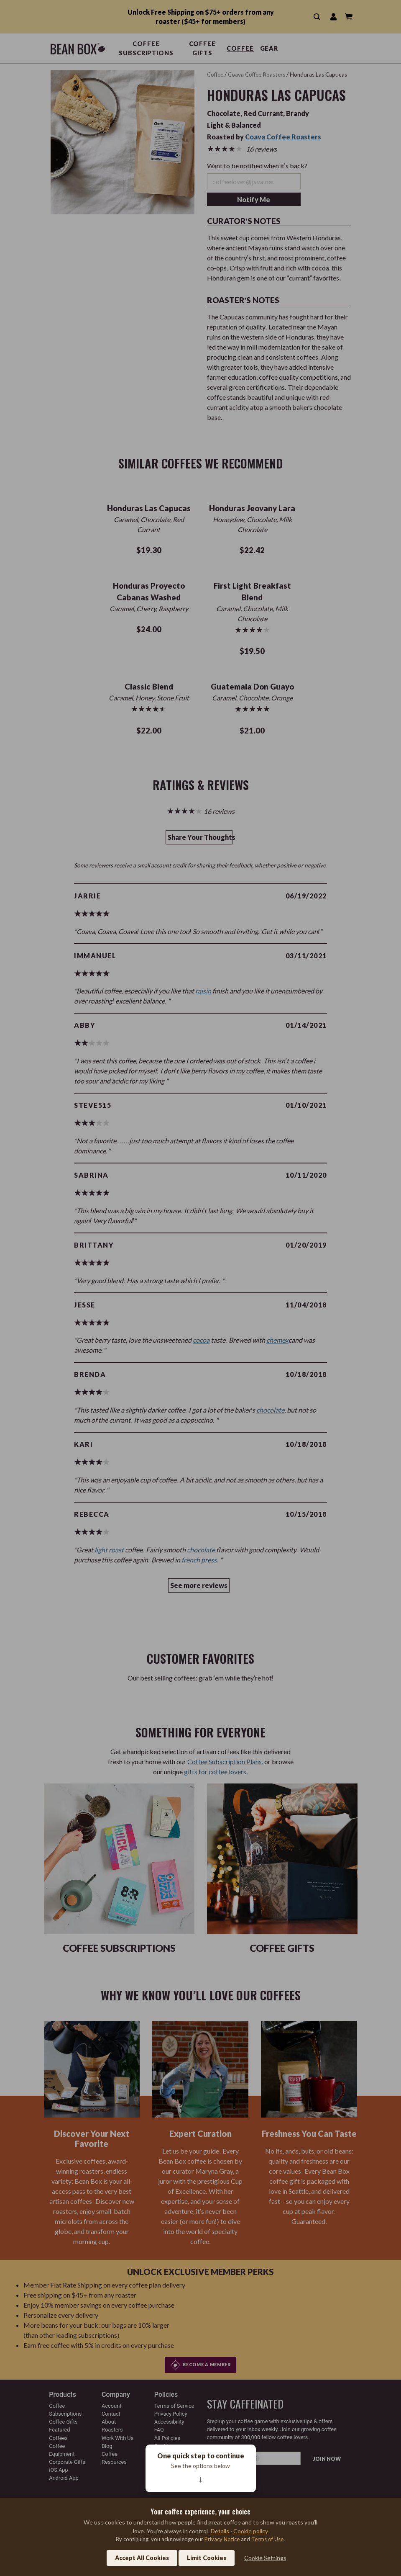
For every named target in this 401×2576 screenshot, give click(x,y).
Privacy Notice (222, 2539)
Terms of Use (267, 2539)
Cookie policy (250, 2531)
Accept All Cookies (142, 2557)
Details (220, 2531)
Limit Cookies (206, 2557)
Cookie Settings (265, 2557)
